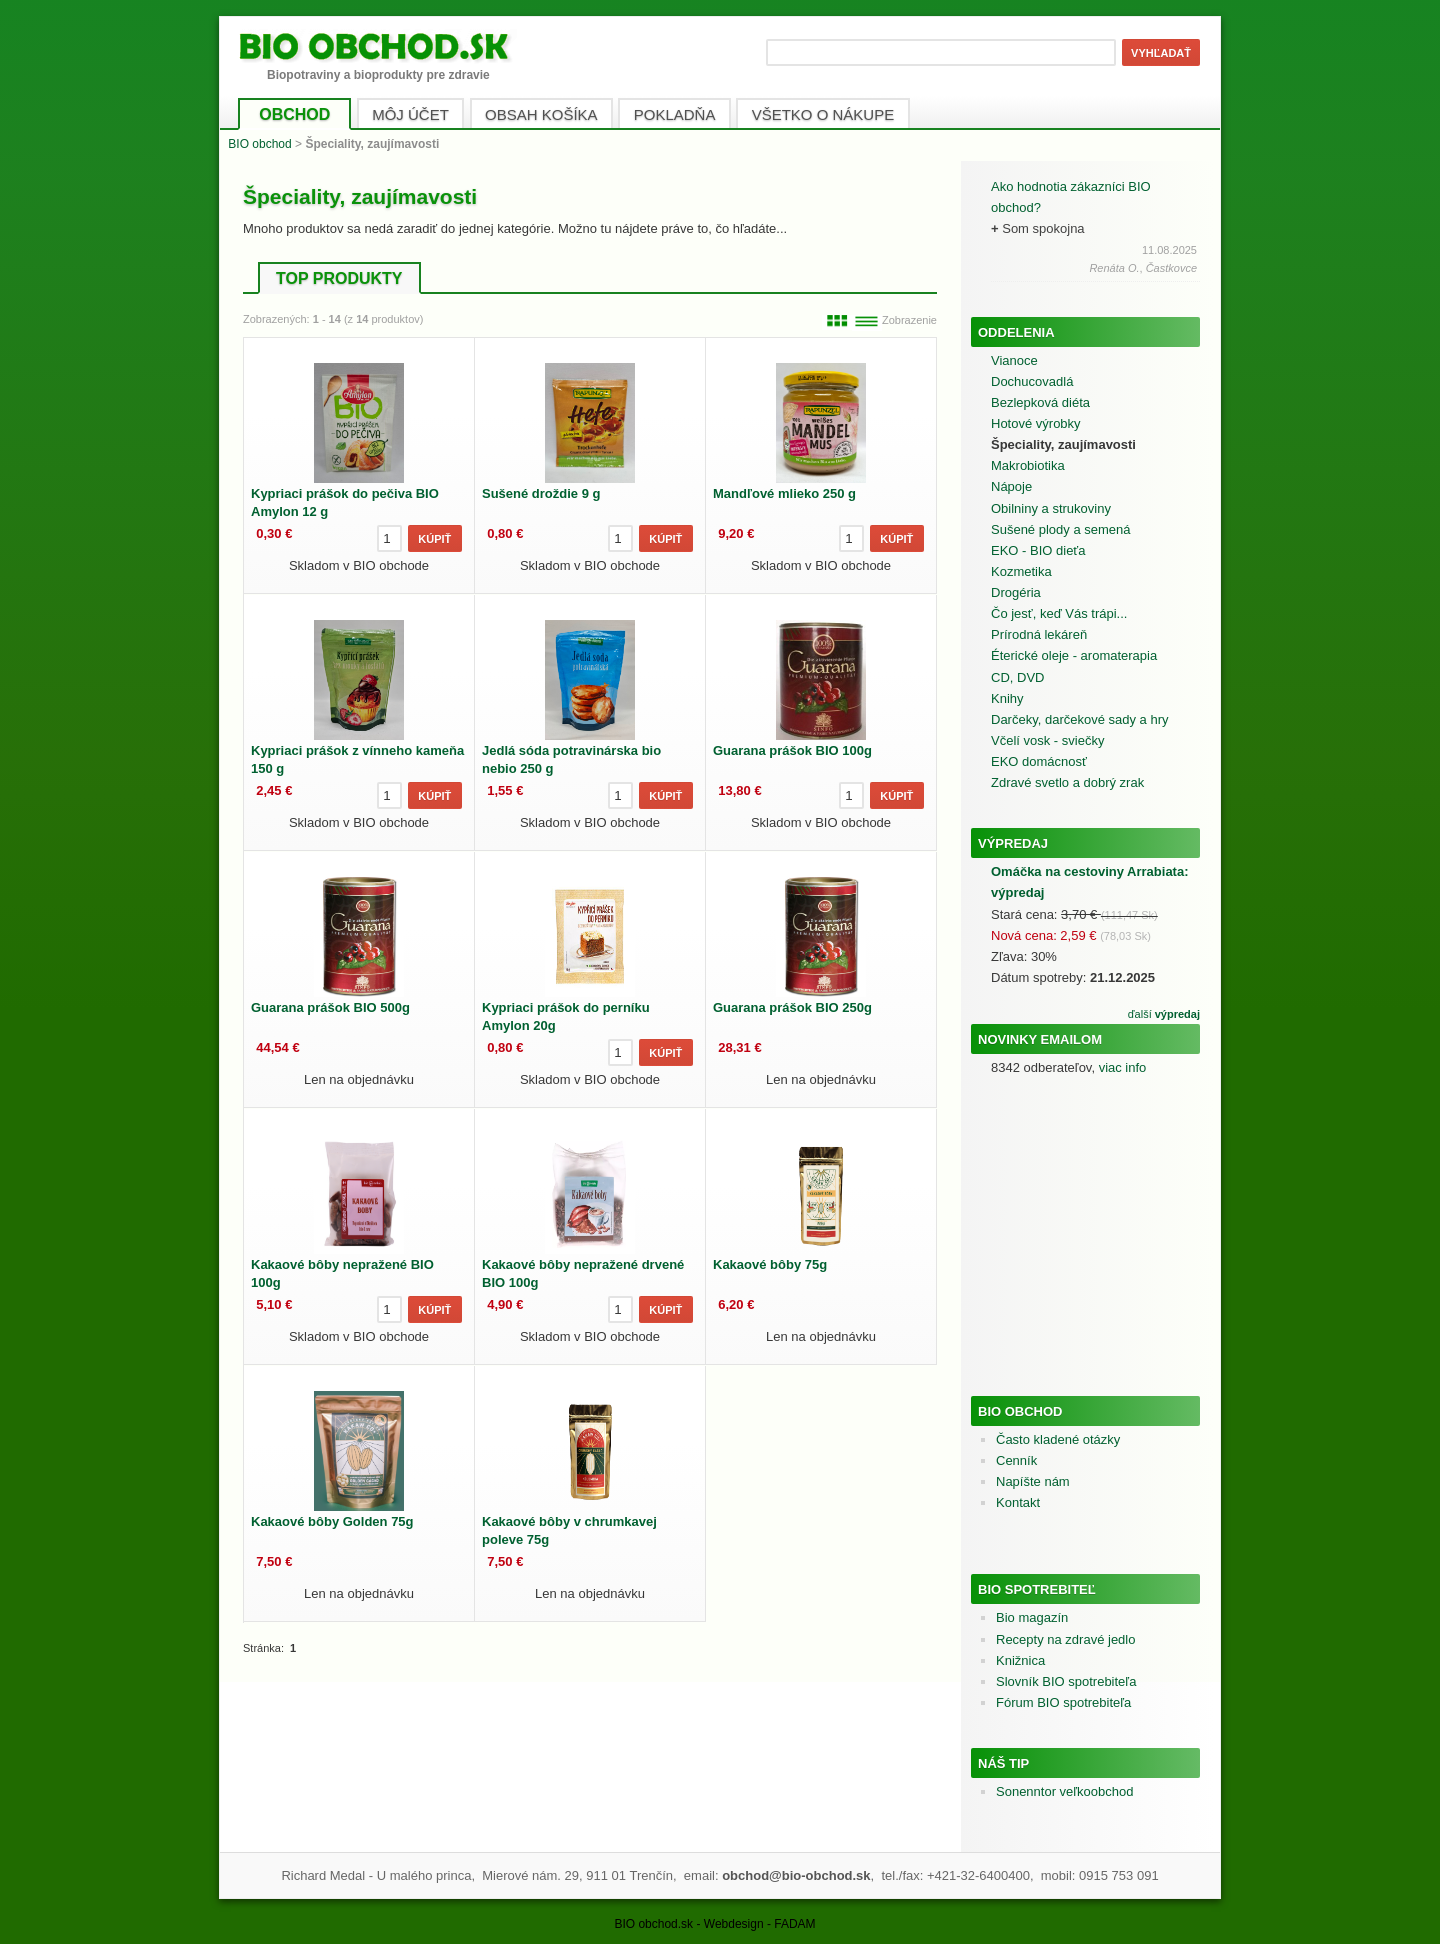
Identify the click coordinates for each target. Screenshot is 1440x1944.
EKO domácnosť (1039, 761)
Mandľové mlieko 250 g (784, 493)
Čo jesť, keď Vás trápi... (1059, 613)
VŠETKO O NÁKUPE (823, 114)
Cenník (1016, 1460)
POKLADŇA (675, 114)
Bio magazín (1032, 1617)
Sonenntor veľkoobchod (1065, 1791)
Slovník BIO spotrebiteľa (1066, 1681)
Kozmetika (1021, 571)
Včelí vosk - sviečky (1047, 740)
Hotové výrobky (1036, 423)
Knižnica (1020, 1660)
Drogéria (1016, 592)
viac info (1123, 1067)
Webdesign (734, 1924)
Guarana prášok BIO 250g (792, 1007)
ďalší (1164, 1014)
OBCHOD (294, 114)
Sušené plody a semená (1060, 529)
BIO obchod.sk (653, 1924)
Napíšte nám (1033, 1481)
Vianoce (1014, 360)
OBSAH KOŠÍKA (541, 114)
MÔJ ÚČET (410, 114)
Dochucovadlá (1032, 381)
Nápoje (1011, 486)
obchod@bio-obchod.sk (796, 1875)
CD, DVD (1017, 677)
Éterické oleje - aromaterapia (1074, 655)
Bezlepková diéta (1040, 402)
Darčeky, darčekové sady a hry (1080, 719)
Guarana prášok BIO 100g (792, 750)
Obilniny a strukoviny (1051, 508)
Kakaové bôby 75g (770, 1264)
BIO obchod (259, 144)
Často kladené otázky (1058, 1439)
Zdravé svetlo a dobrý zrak (1067, 782)
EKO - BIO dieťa (1038, 550)
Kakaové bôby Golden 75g (332, 1521)
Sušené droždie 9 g (541, 493)
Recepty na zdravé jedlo (1065, 1639)
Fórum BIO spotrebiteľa (1063, 1702)
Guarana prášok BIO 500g (330, 1007)
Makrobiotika (1028, 465)
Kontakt (1018, 1502)
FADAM (794, 1924)
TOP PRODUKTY (339, 278)
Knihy (1007, 698)
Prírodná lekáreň (1039, 634)
